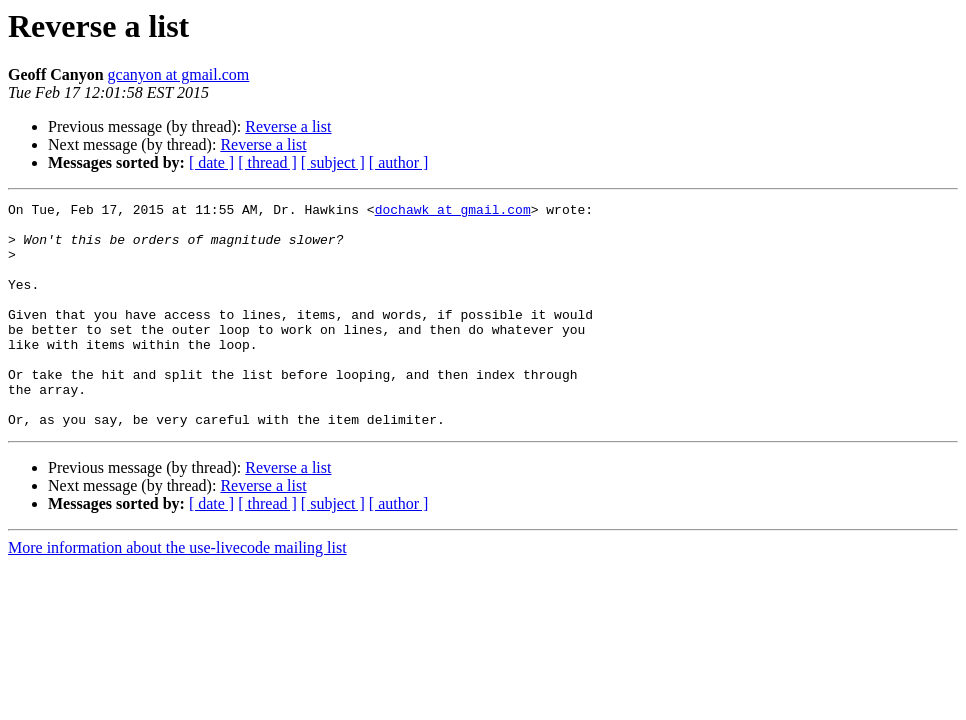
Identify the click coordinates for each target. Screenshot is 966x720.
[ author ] (399, 162)
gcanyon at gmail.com (179, 74)
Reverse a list (288, 126)
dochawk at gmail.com (453, 212)
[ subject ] (333, 162)
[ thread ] (267, 162)
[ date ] (211, 162)
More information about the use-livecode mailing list (177, 592)
